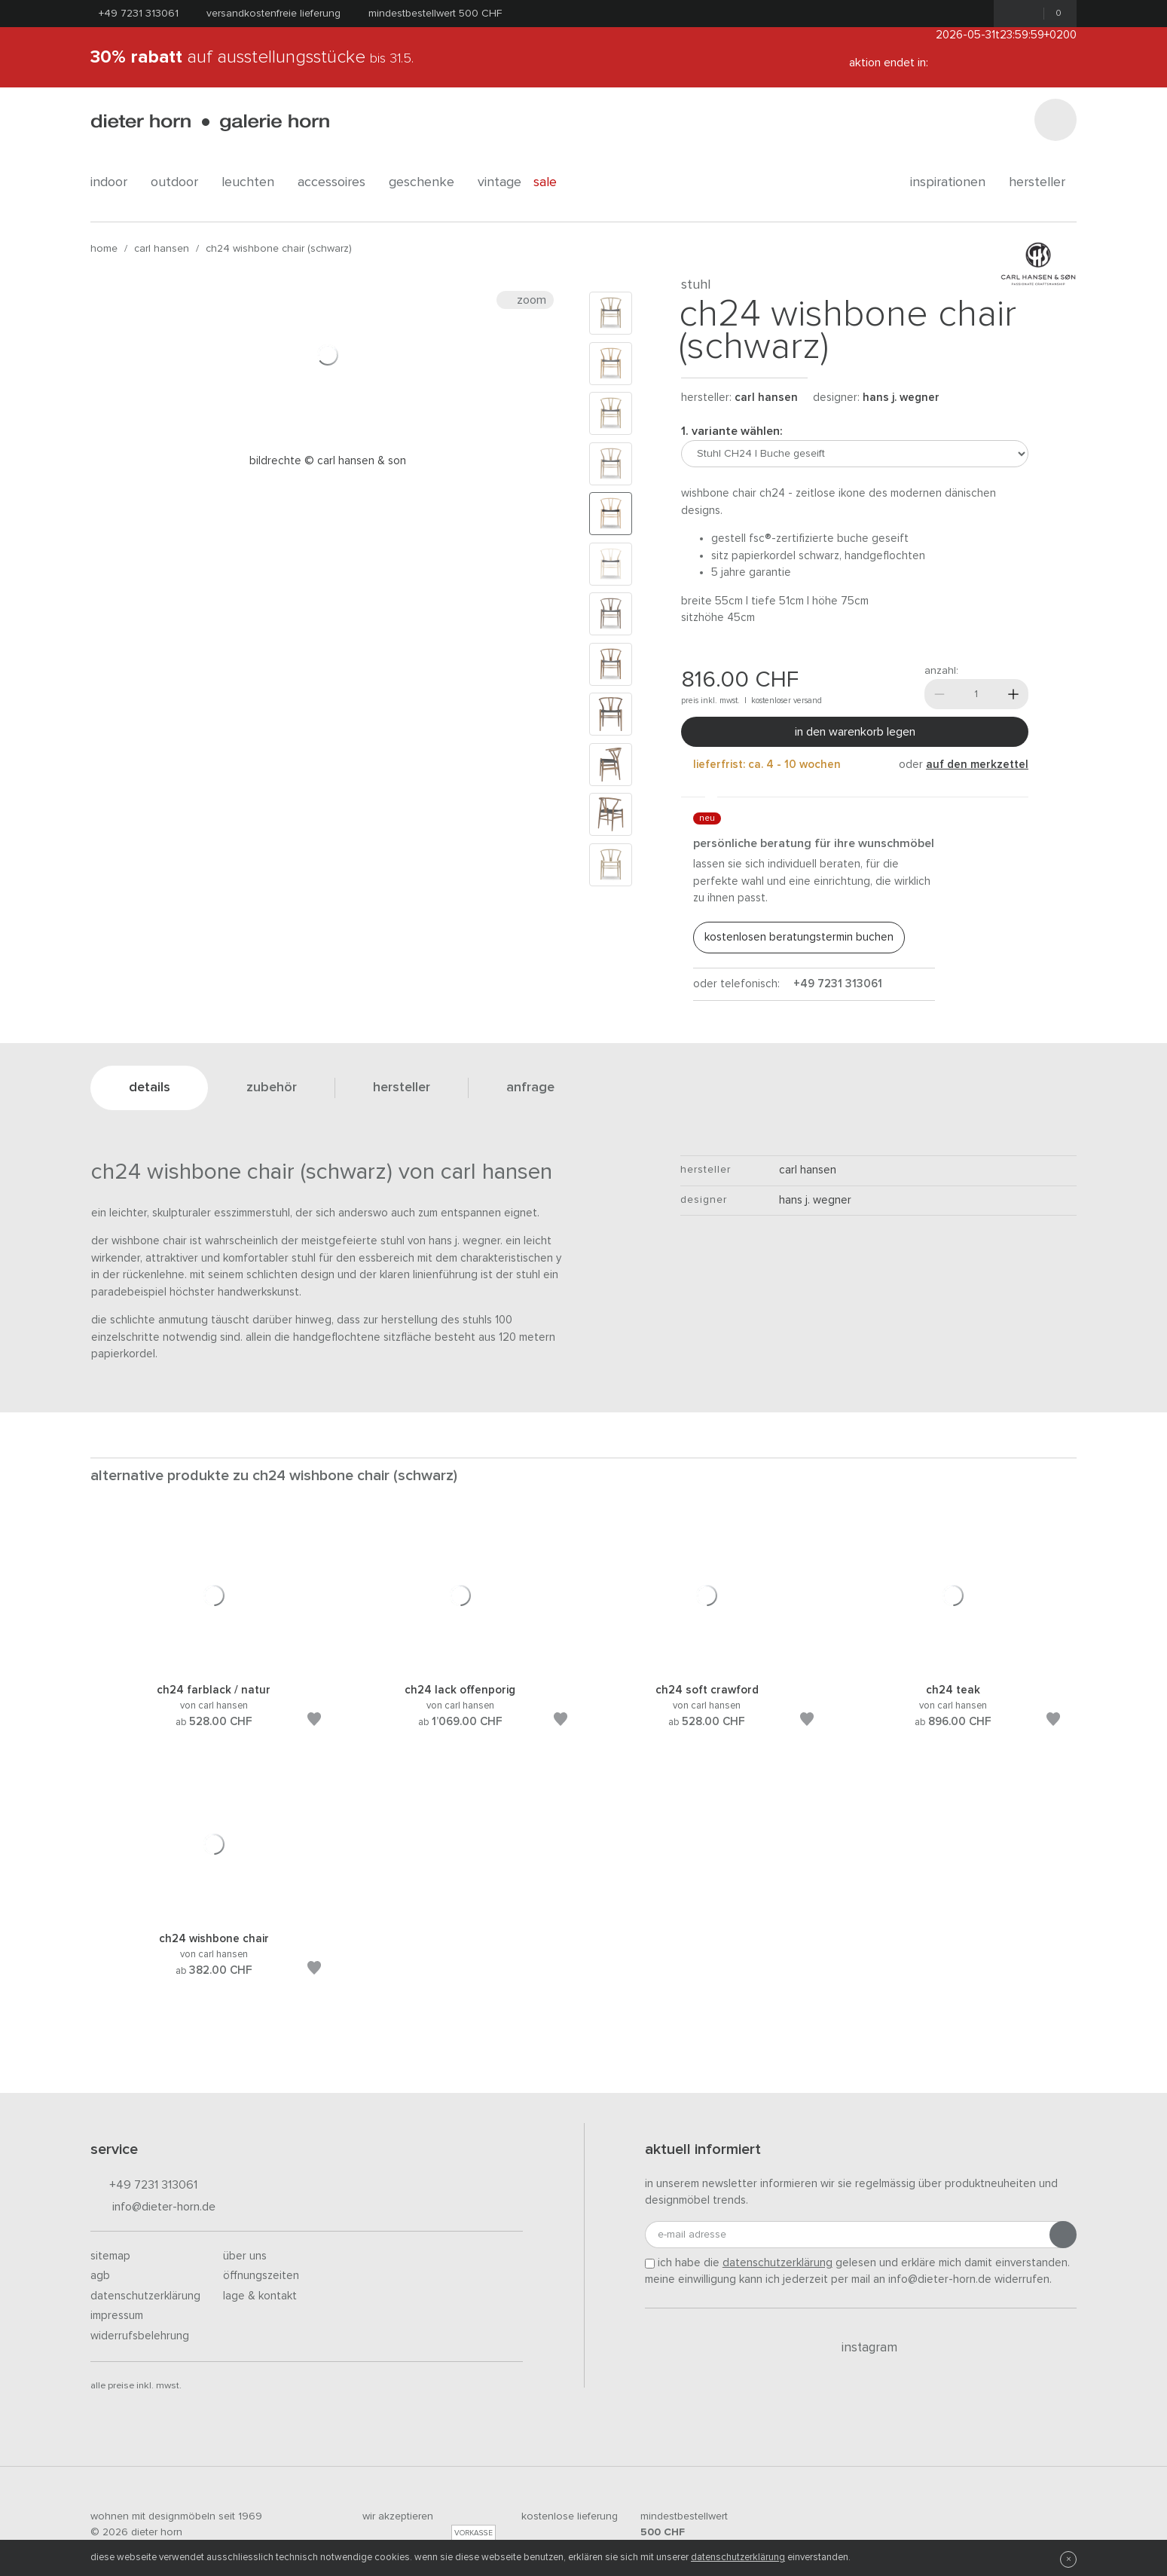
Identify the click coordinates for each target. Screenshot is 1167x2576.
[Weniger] (939, 694)
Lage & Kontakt (260, 2296)
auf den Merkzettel (977, 764)
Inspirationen (953, 182)
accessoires (337, 182)
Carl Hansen (161, 248)
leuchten (253, 182)
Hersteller (1043, 182)
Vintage (499, 182)
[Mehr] (1013, 694)
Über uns (245, 2256)
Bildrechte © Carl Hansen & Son (327, 461)
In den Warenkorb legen (855, 732)
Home (104, 248)
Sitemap (110, 2256)
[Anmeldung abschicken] (1063, 2234)
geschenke (427, 182)
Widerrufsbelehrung (139, 2336)
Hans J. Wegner (901, 397)
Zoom (525, 300)
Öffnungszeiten (261, 2275)
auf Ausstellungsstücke (252, 57)
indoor (114, 182)
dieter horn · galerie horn (209, 122)
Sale (553, 182)
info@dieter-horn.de (152, 2208)
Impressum (116, 2315)
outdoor (180, 182)
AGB (100, 2275)
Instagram (860, 2347)
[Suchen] (1055, 120)
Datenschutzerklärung (145, 2296)
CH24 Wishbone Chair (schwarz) (279, 248)
